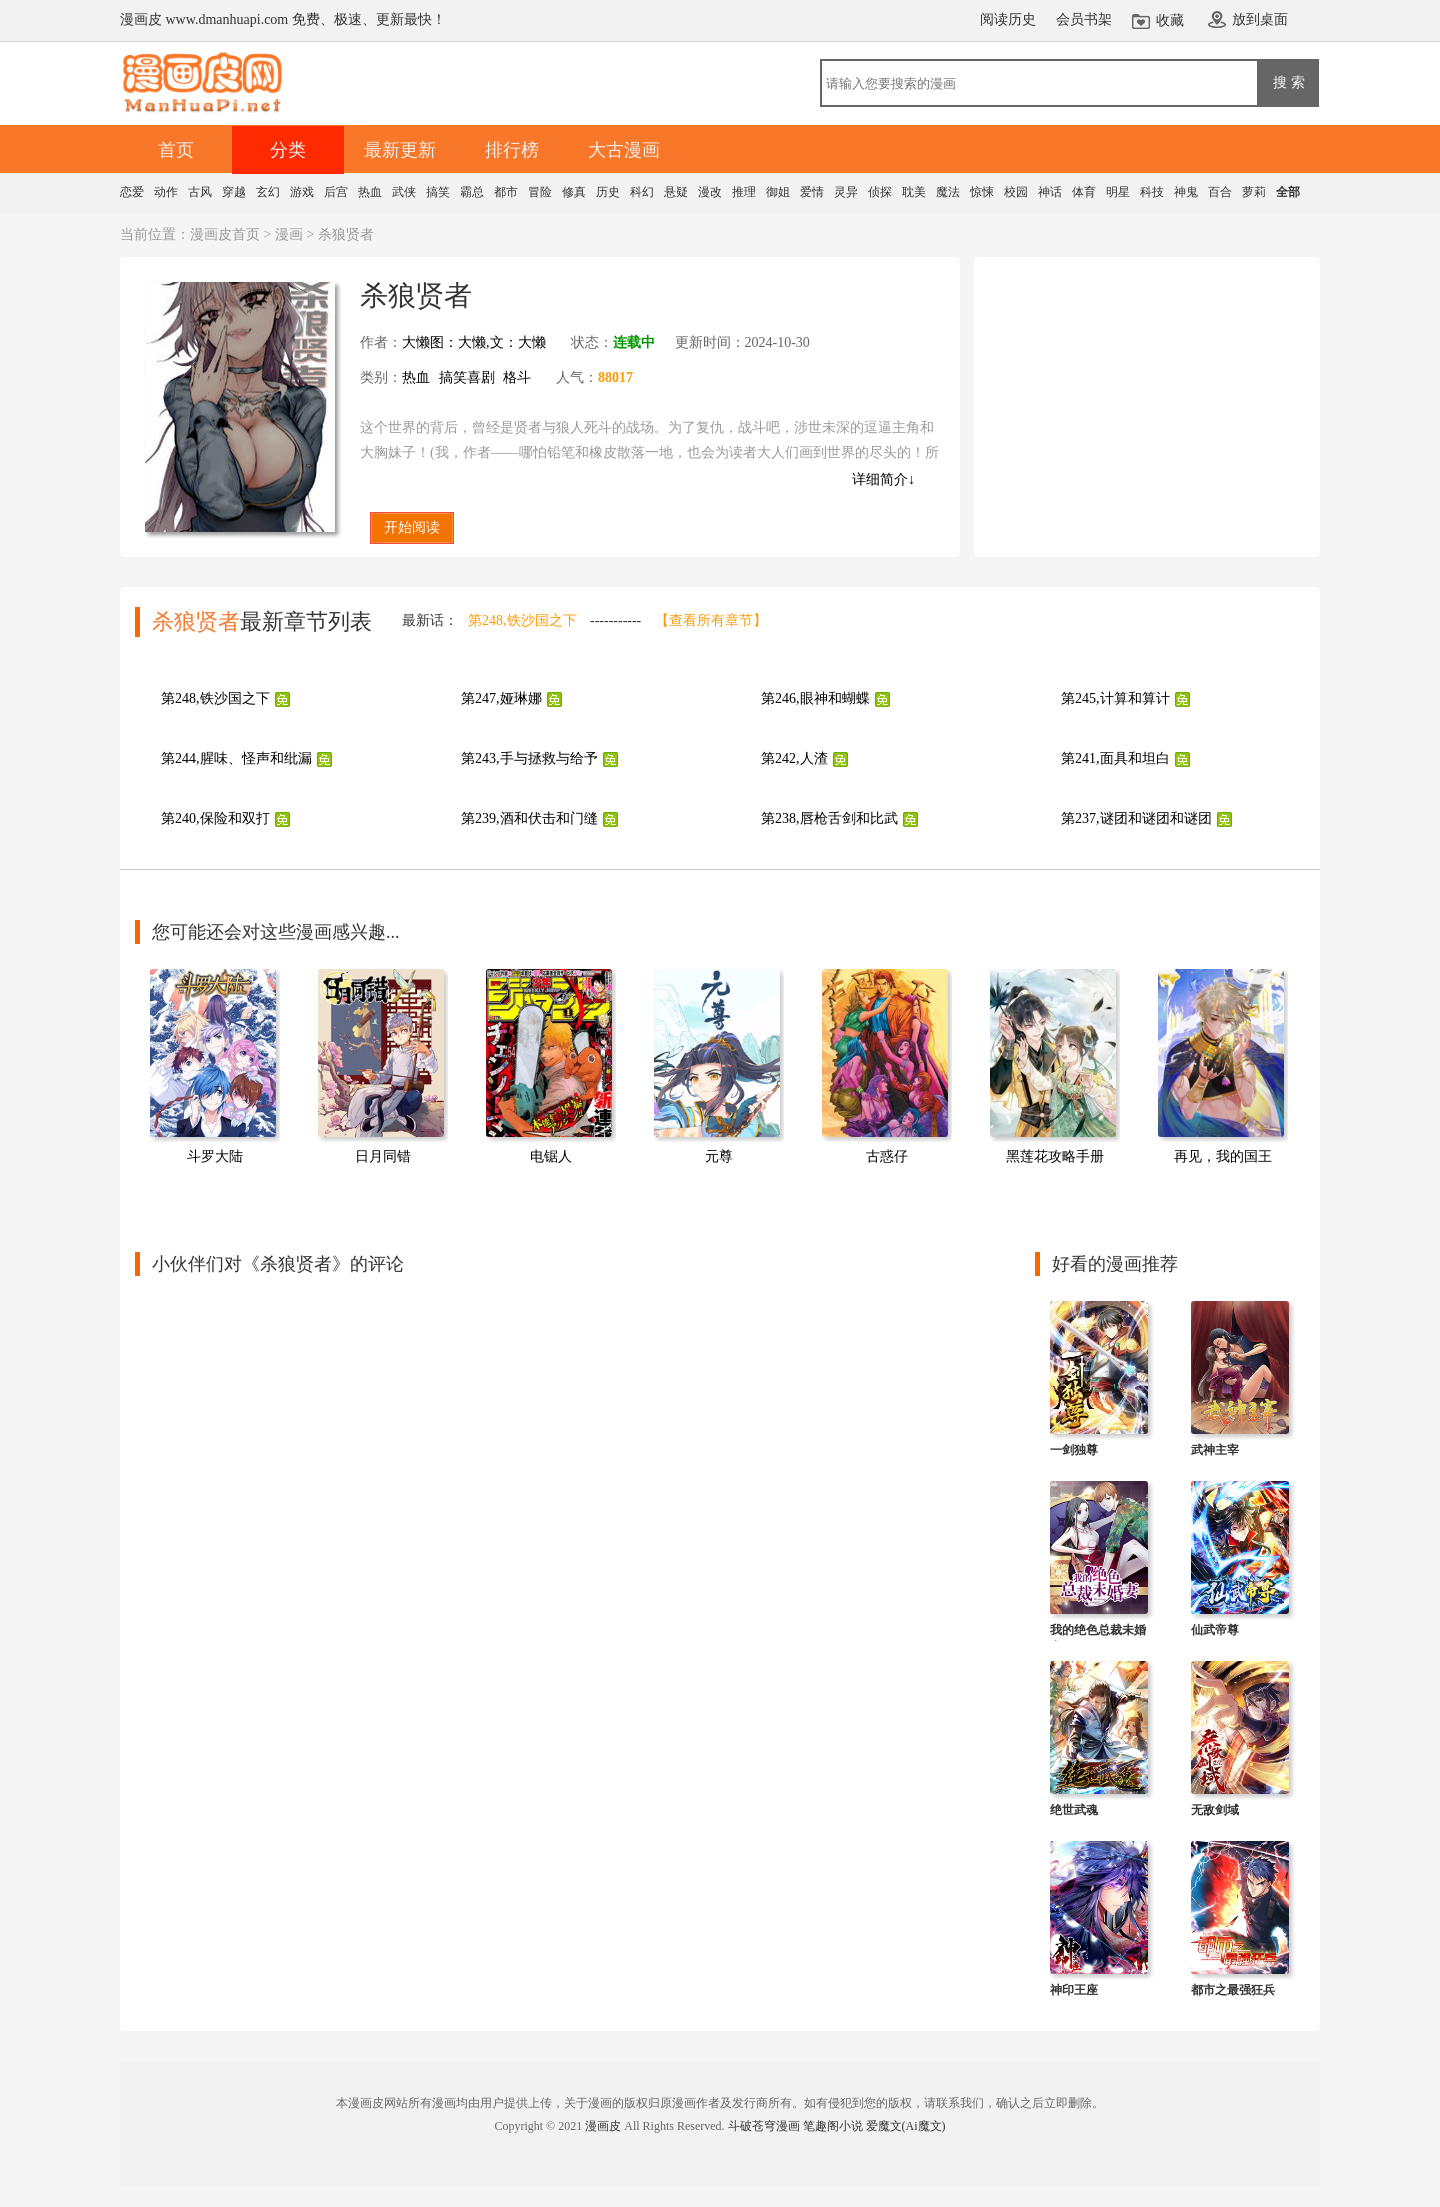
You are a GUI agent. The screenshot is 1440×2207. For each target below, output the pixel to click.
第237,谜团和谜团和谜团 (1136, 818)
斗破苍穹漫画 (764, 2126)
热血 (370, 192)
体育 (1084, 192)
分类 (288, 150)
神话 (1050, 192)
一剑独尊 (1074, 1450)
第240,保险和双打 (215, 818)
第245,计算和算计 (1115, 698)
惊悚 (982, 192)
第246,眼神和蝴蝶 (815, 698)
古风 (200, 192)
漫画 (289, 234)
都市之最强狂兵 (1233, 1990)
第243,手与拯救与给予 (529, 758)
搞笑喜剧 (467, 377)
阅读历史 (1008, 19)
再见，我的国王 (1223, 1156)
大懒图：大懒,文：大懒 (474, 342)
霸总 (472, 192)
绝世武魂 (1074, 1810)
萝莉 (1254, 192)
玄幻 (268, 192)
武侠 (404, 192)
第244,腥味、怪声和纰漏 (236, 758)
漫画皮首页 (225, 234)
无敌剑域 (1215, 1810)
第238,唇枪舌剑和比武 (829, 818)
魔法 (948, 192)
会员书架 (1084, 19)
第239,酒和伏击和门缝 (529, 818)
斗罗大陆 (215, 1156)
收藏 (1170, 20)
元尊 (719, 1156)
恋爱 (132, 192)
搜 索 (1289, 82)
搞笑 (438, 192)
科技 (1152, 192)
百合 (1220, 192)
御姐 (778, 192)
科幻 (642, 192)
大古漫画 (624, 150)
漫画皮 (603, 2126)
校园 (1016, 192)
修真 (574, 192)
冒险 (540, 192)
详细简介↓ (883, 479)
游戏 (302, 192)
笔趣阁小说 (833, 2126)
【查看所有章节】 (711, 620)
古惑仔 (887, 1156)
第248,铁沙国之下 (522, 620)
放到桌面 (1260, 19)
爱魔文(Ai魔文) (906, 2126)
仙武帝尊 (1215, 1630)
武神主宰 (1215, 1450)
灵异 (846, 192)
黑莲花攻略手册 (1055, 1156)
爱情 (812, 192)
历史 (608, 192)
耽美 (914, 192)
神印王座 (1074, 1990)
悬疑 (676, 192)
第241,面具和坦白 (1115, 758)
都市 (506, 192)
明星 (1118, 192)
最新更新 (400, 150)
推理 (744, 192)
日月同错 (383, 1156)
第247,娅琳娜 (501, 698)
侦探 (880, 192)
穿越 (234, 192)
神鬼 (1186, 192)
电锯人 (551, 1156)
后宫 (336, 192)
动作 (166, 192)
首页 (176, 150)
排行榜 (512, 150)
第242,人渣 (794, 758)
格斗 (517, 377)
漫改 (710, 192)
